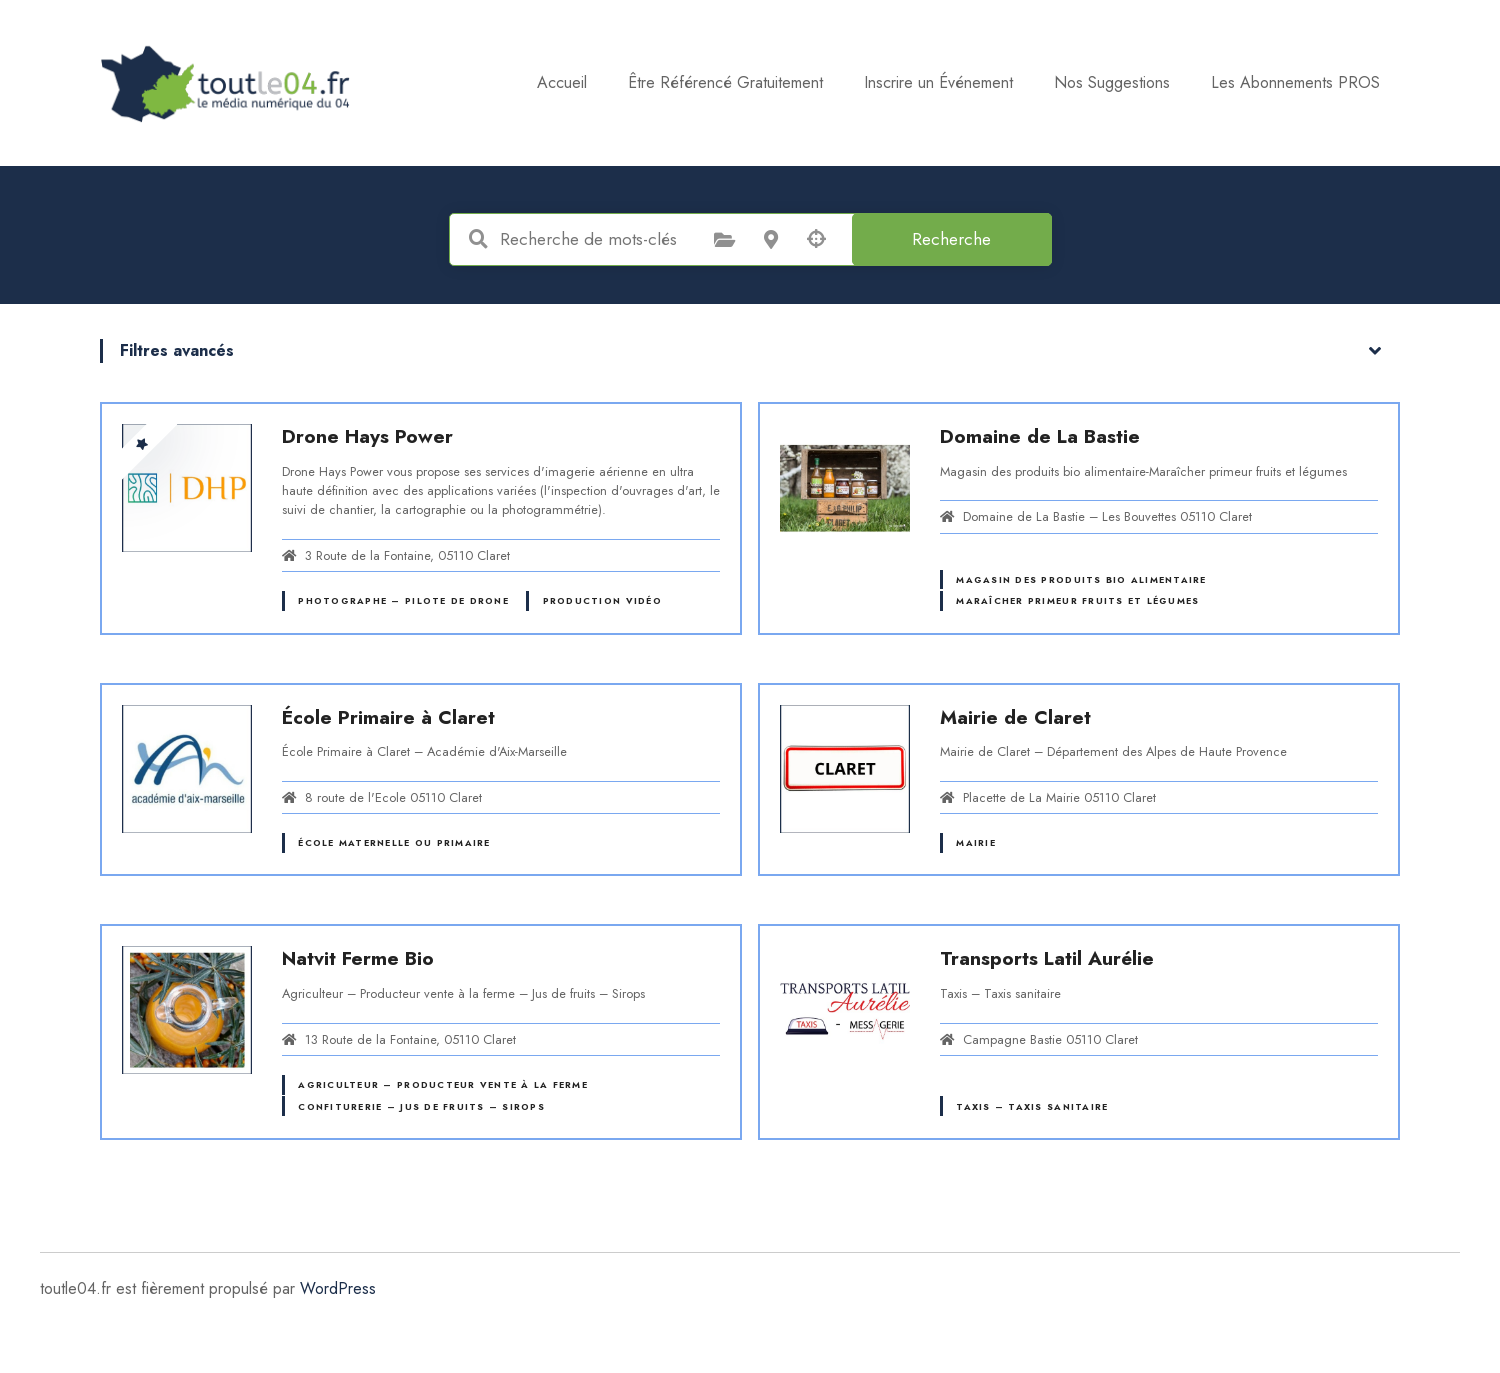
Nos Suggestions (1112, 82)
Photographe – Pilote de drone (403, 600)
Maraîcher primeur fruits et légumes (1077, 600)
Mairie (976, 842)
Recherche (951, 239)
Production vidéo (602, 600)
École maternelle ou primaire (394, 842)
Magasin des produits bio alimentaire (1081, 579)
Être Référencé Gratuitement (725, 82)
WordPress (338, 1288)
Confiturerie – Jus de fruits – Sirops (421, 1106)
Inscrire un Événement (938, 82)
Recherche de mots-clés (479, 239)
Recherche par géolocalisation (817, 239)
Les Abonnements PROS (1295, 82)
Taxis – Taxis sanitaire (1032, 1106)
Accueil (562, 82)
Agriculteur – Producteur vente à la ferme (442, 1084)
